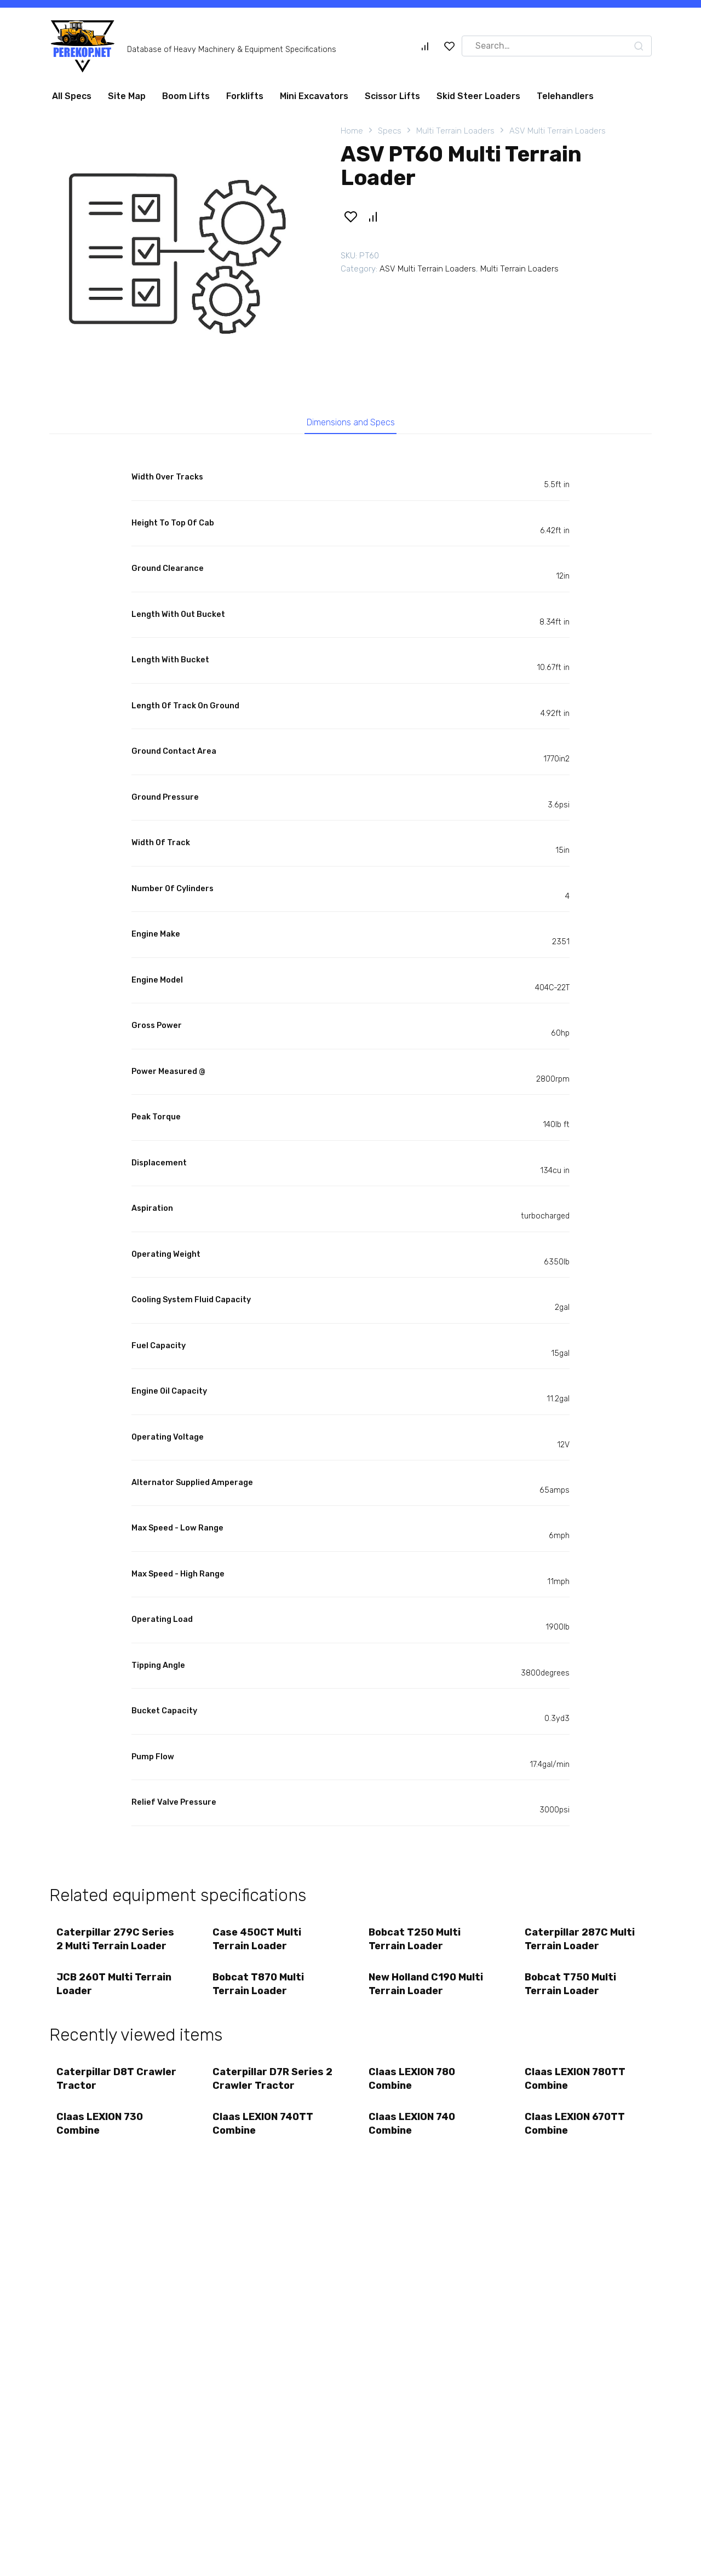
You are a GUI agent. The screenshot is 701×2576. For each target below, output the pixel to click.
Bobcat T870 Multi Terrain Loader (259, 1990)
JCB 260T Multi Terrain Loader (115, 1990)
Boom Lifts (186, 96)
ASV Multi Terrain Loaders (557, 131)
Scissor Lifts (392, 96)
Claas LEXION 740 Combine (413, 2135)
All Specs (71, 96)
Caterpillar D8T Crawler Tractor (99, 2087)
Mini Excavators (314, 96)
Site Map (127, 96)
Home (352, 131)
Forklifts (244, 96)
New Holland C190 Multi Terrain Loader (427, 1990)
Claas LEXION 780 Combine (413, 2087)
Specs (389, 131)
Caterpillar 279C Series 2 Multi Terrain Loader (116, 1943)
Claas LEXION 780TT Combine (576, 2087)
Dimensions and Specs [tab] (350, 423)
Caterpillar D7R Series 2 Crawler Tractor (269, 2087)
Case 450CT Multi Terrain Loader (258, 1943)
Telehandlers (565, 96)
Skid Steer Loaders (478, 96)
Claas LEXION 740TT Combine (264, 2135)
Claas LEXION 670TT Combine (576, 2135)
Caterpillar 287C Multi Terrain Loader (581, 1943)
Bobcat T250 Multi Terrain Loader (416, 1943)
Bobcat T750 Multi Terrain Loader (571, 1990)
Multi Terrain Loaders (455, 131)
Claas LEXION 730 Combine (101, 2135)
